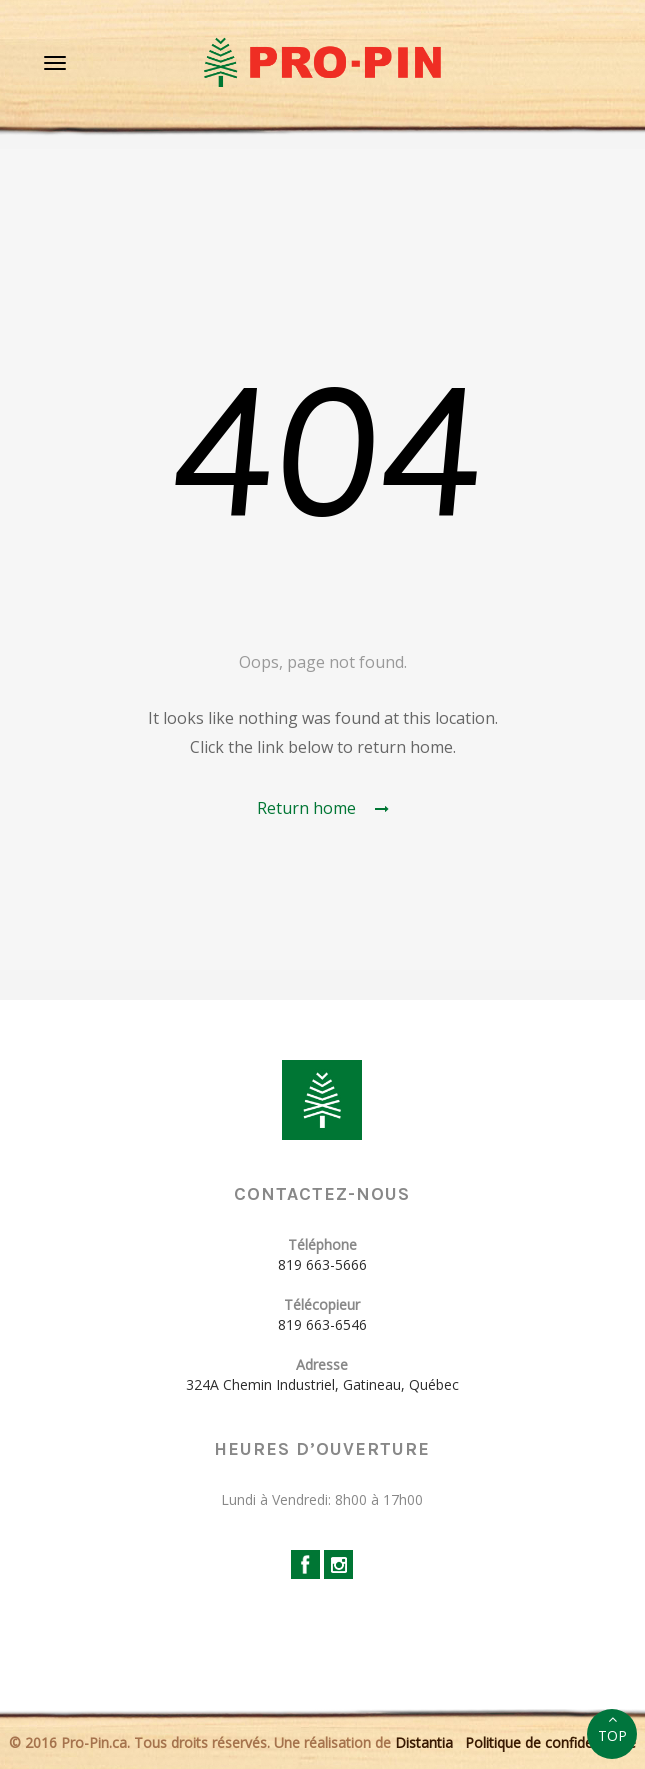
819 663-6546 (322, 1324)
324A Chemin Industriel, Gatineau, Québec (322, 1384)
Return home (323, 808)
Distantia (424, 1742)
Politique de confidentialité (550, 1742)
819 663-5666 (322, 1264)
